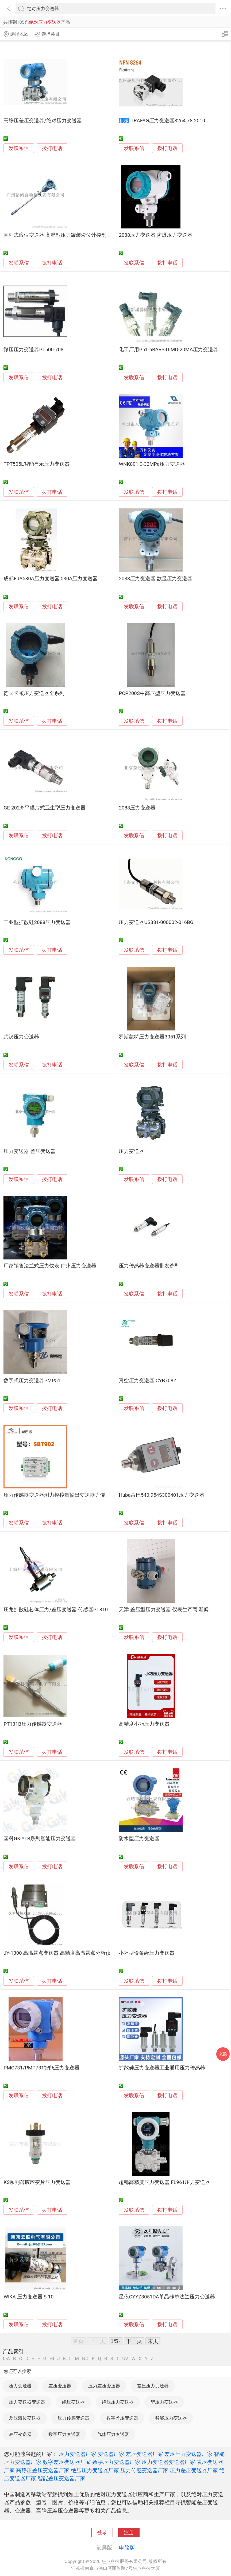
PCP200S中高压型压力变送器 (152, 693)
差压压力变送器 (153, 2385)
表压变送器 (20, 2434)
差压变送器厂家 (144, 2454)
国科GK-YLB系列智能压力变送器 (39, 1839)
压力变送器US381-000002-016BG (156, 922)
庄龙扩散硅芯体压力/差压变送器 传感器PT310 (55, 1610)
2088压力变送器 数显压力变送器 (155, 579)
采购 (223, 2053)
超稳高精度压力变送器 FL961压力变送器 (164, 2182)
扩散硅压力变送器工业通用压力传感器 (162, 2068)
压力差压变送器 (104, 2385)
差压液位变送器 (25, 2418)
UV (125, 2358)
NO (85, 2358)
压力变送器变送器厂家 (168, 2462)
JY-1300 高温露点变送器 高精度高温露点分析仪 (57, 1953)
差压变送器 (59, 2385)
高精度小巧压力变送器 (144, 1724)
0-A (6, 2358)
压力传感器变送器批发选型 (149, 1266)
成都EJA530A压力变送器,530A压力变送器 (50, 579)
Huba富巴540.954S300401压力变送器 (161, 1495)
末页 (153, 2341)
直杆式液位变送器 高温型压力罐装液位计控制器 (57, 235)
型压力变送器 (164, 2402)
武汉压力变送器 (21, 1037)
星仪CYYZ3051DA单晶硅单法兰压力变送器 (167, 2297)
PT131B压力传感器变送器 (32, 1724)
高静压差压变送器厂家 (43, 2470)
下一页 (134, 2341)
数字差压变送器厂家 (67, 2462)
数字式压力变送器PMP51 (31, 1381)
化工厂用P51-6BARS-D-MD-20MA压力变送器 (168, 350)
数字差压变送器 (122, 2418)
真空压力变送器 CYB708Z (147, 1381)
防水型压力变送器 (139, 1839)
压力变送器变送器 (27, 2402)
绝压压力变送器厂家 (95, 2470)
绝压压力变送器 (118, 2402)
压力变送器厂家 (77, 2454)
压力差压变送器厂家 (194, 2470)
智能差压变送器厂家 (61, 2478)
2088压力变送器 (137, 808)
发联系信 (19, 148)
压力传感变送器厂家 (144, 2470)
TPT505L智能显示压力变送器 (36, 464)
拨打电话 (52, 148)
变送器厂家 (111, 2454)
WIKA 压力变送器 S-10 (28, 2297)
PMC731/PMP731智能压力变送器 (41, 2068)
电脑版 (127, 2548)
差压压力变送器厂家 (188, 2454)
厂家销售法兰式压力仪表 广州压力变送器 (49, 1266)
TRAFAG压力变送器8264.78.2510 (168, 121)
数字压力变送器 (64, 2434)
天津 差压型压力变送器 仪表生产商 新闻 (164, 1610)
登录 (102, 2532)
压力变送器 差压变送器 (29, 1151)
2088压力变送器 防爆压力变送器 (155, 235)
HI (51, 2358)
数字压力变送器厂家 (116, 2462)
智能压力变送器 (171, 2418)
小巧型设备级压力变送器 (147, 1953)
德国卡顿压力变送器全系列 (33, 693)
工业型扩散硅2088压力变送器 (37, 922)
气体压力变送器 (113, 2434)
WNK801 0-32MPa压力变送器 (152, 464)
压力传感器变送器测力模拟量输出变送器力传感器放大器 (66, 1495)
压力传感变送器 (73, 2418)
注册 (129, 2532)
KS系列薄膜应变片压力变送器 (37, 2182)
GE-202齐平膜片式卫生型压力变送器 (44, 808)
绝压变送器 (73, 2402)
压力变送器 (131, 1151)
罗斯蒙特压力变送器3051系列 (152, 1037)
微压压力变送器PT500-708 (33, 350)
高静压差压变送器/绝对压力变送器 (42, 121)
